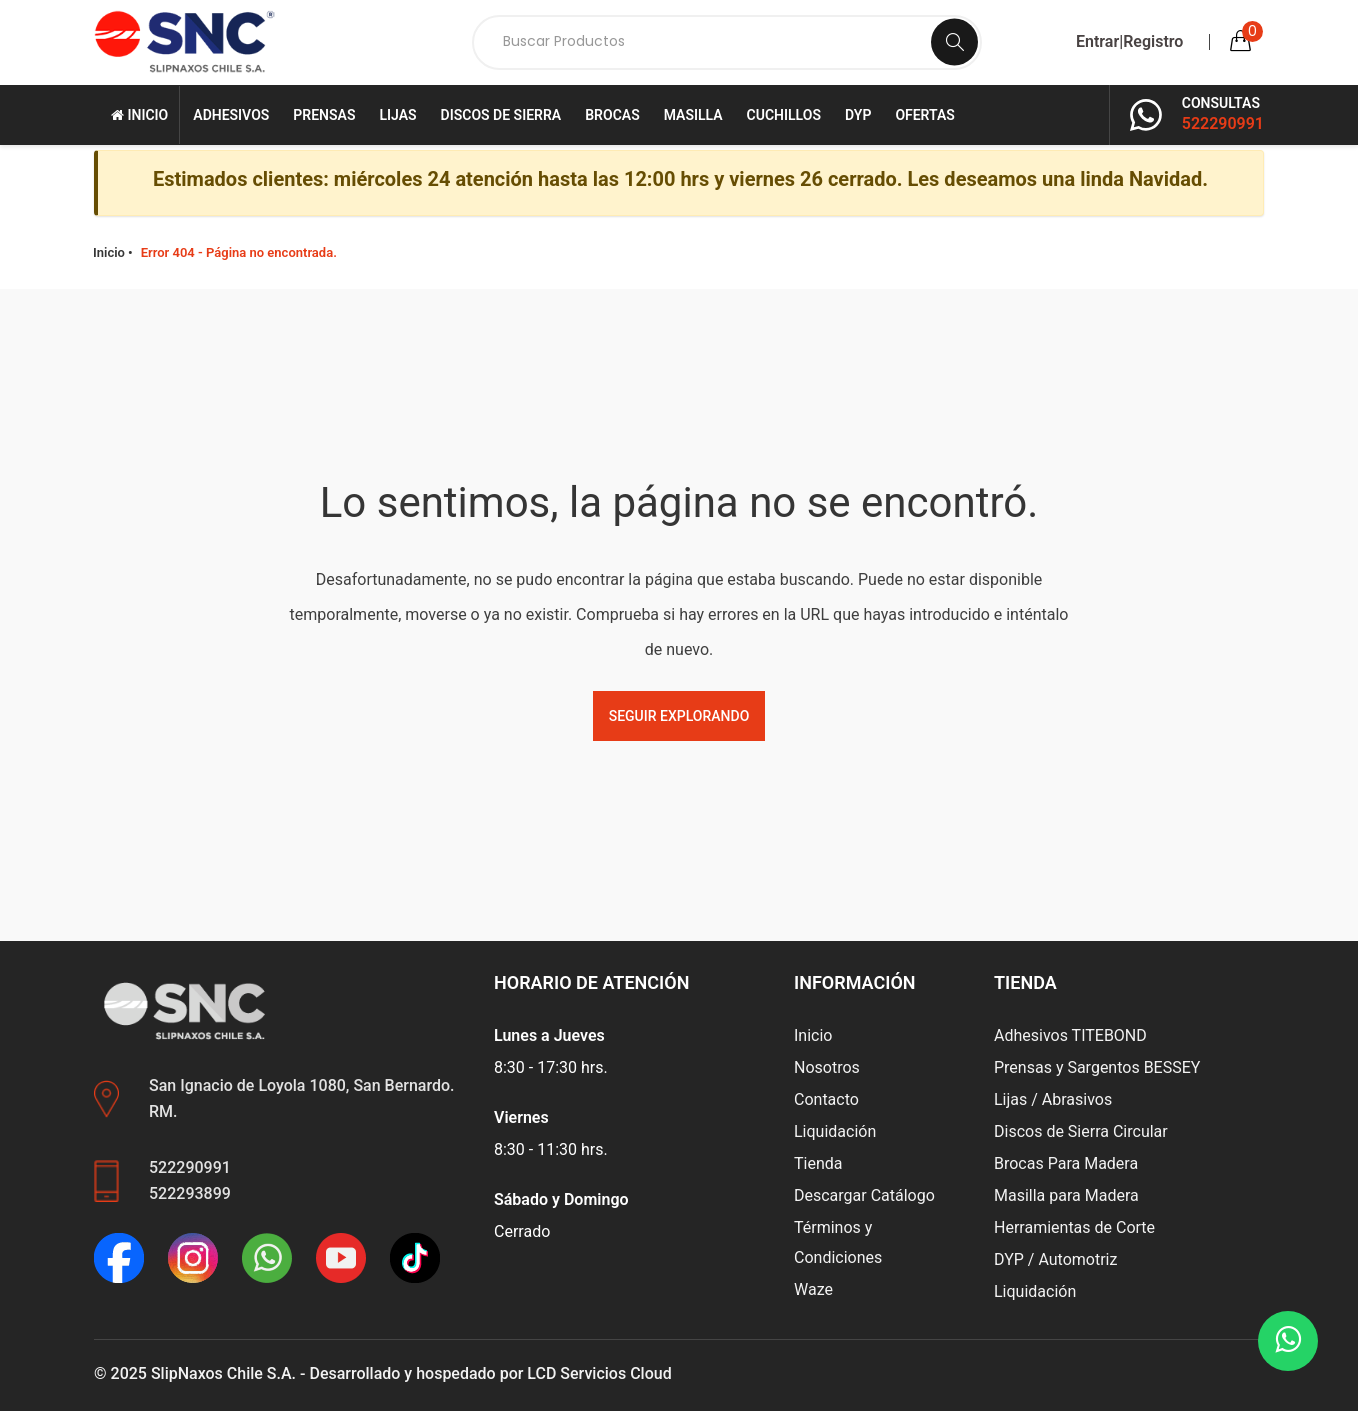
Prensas (324, 115)
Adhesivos (231, 115)
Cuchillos (784, 115)
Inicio (139, 115)
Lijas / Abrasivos (1053, 1099)
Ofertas (925, 115)
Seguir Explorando (679, 716)
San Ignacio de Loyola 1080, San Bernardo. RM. (301, 1098)
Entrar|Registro (1129, 42)
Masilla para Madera (1066, 1195)
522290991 (1223, 123)
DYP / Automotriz (1055, 1259)
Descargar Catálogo (864, 1195)
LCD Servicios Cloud (599, 1373)
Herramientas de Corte (1074, 1227)
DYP (858, 115)
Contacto (826, 1099)
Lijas (397, 115)
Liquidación (835, 1131)
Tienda (818, 1163)
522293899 (190, 1193)
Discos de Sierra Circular (1081, 1131)
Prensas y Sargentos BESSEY (1097, 1067)
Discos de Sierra (501, 115)
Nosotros (827, 1067)
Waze (813, 1289)
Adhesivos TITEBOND (1070, 1035)
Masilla (693, 115)
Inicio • (113, 252)
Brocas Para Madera (1066, 1163)
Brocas (612, 115)
